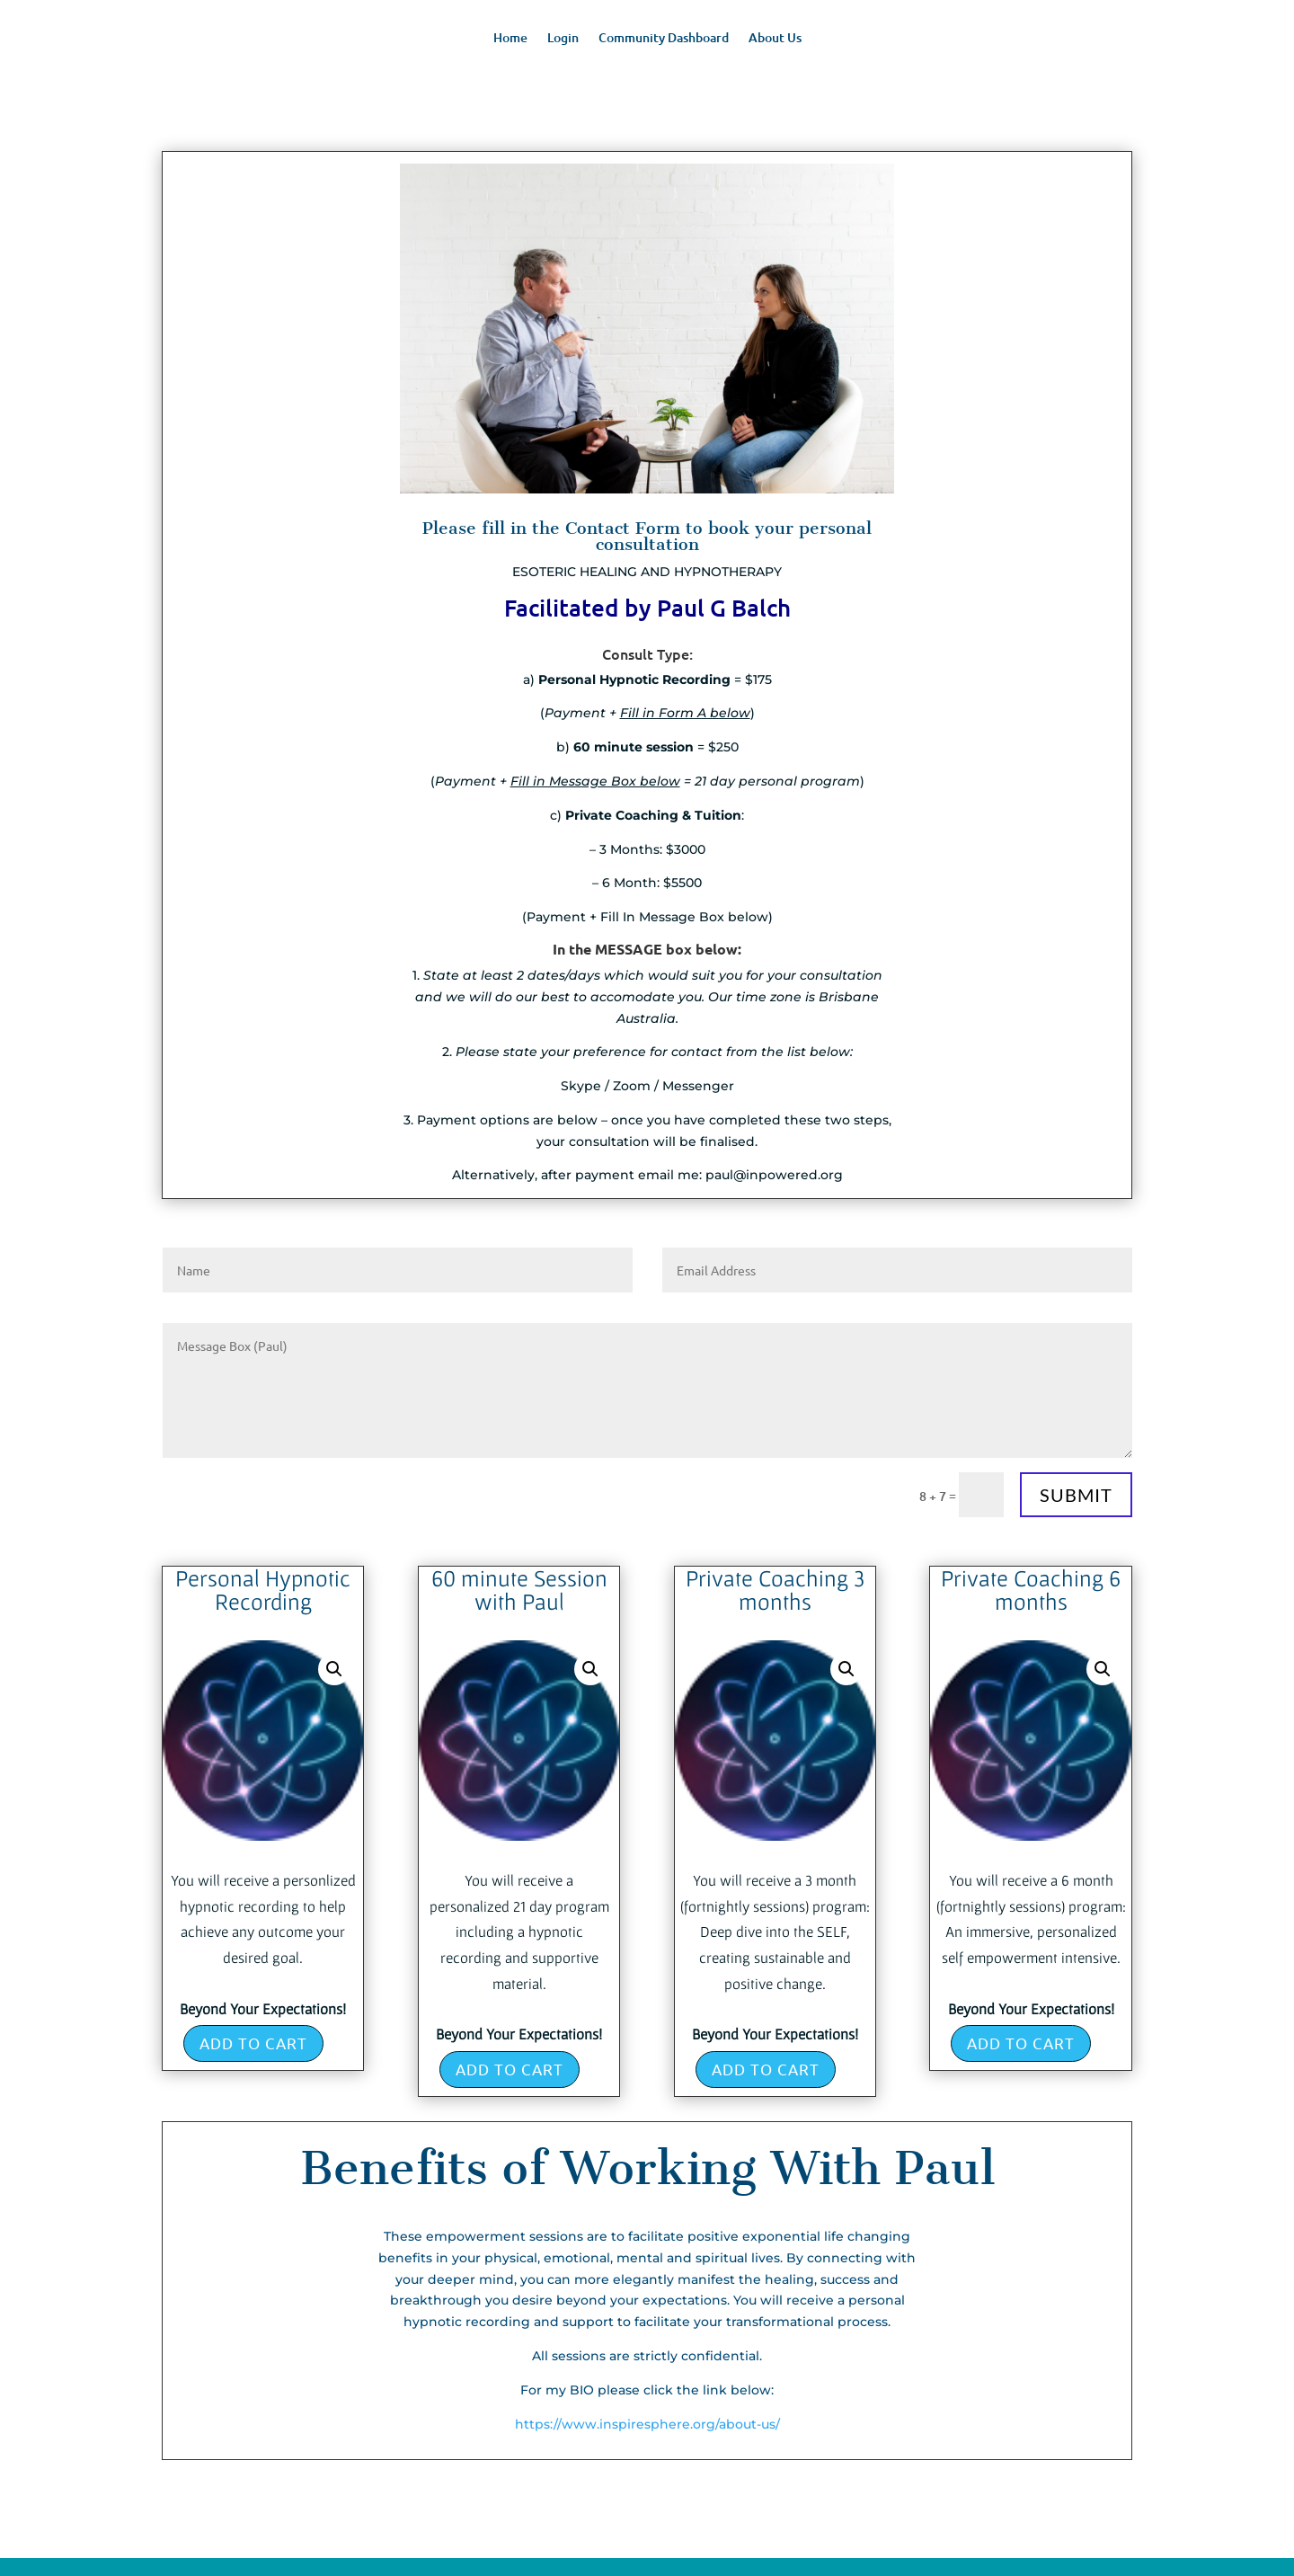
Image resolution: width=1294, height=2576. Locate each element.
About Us (775, 38)
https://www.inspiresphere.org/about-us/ (647, 2424)
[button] (334, 1669)
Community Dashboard (663, 38)
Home (510, 38)
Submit (1076, 1495)
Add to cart (253, 2042)
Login (563, 38)
